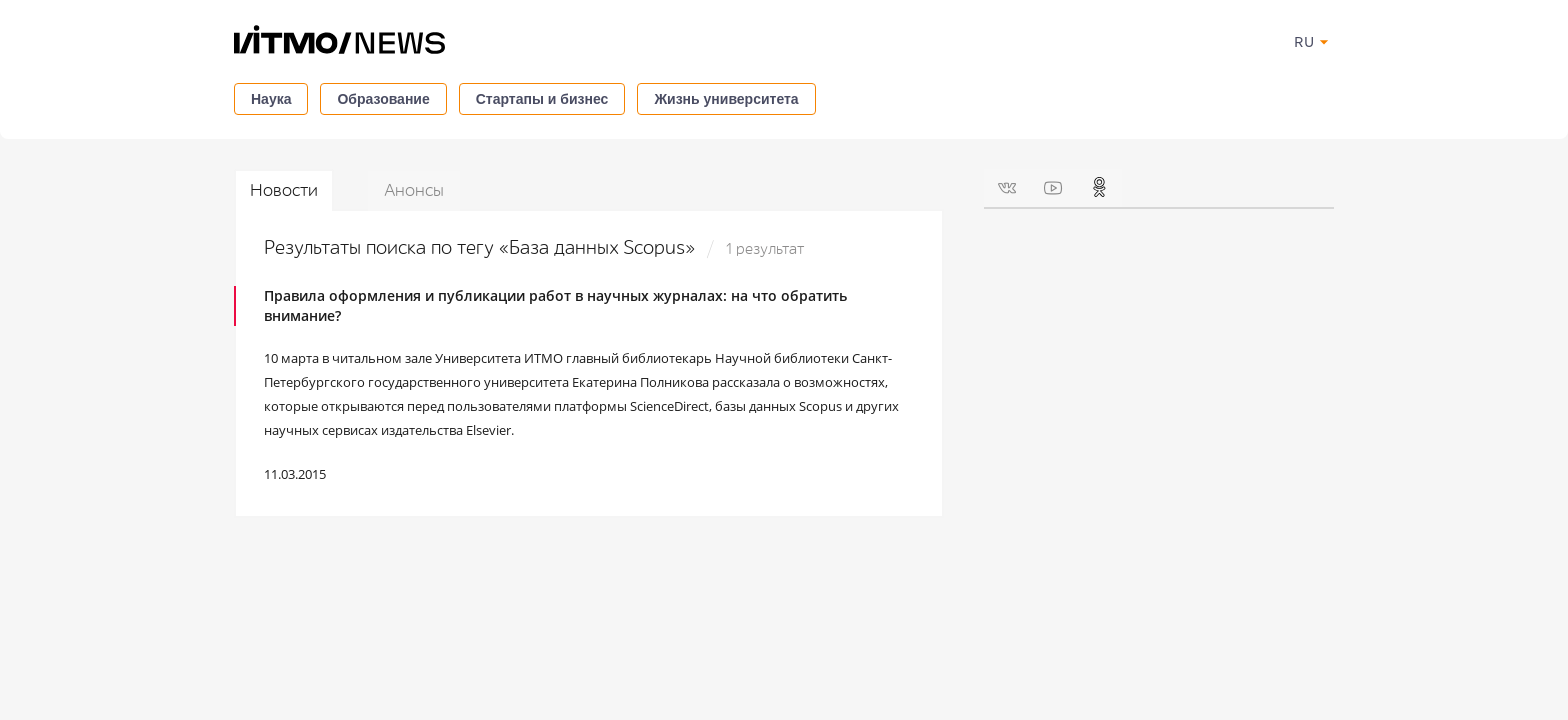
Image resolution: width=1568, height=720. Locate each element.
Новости (284, 190)
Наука (271, 99)
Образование (383, 99)
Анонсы (414, 190)
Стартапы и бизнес (542, 99)
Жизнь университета (726, 99)
